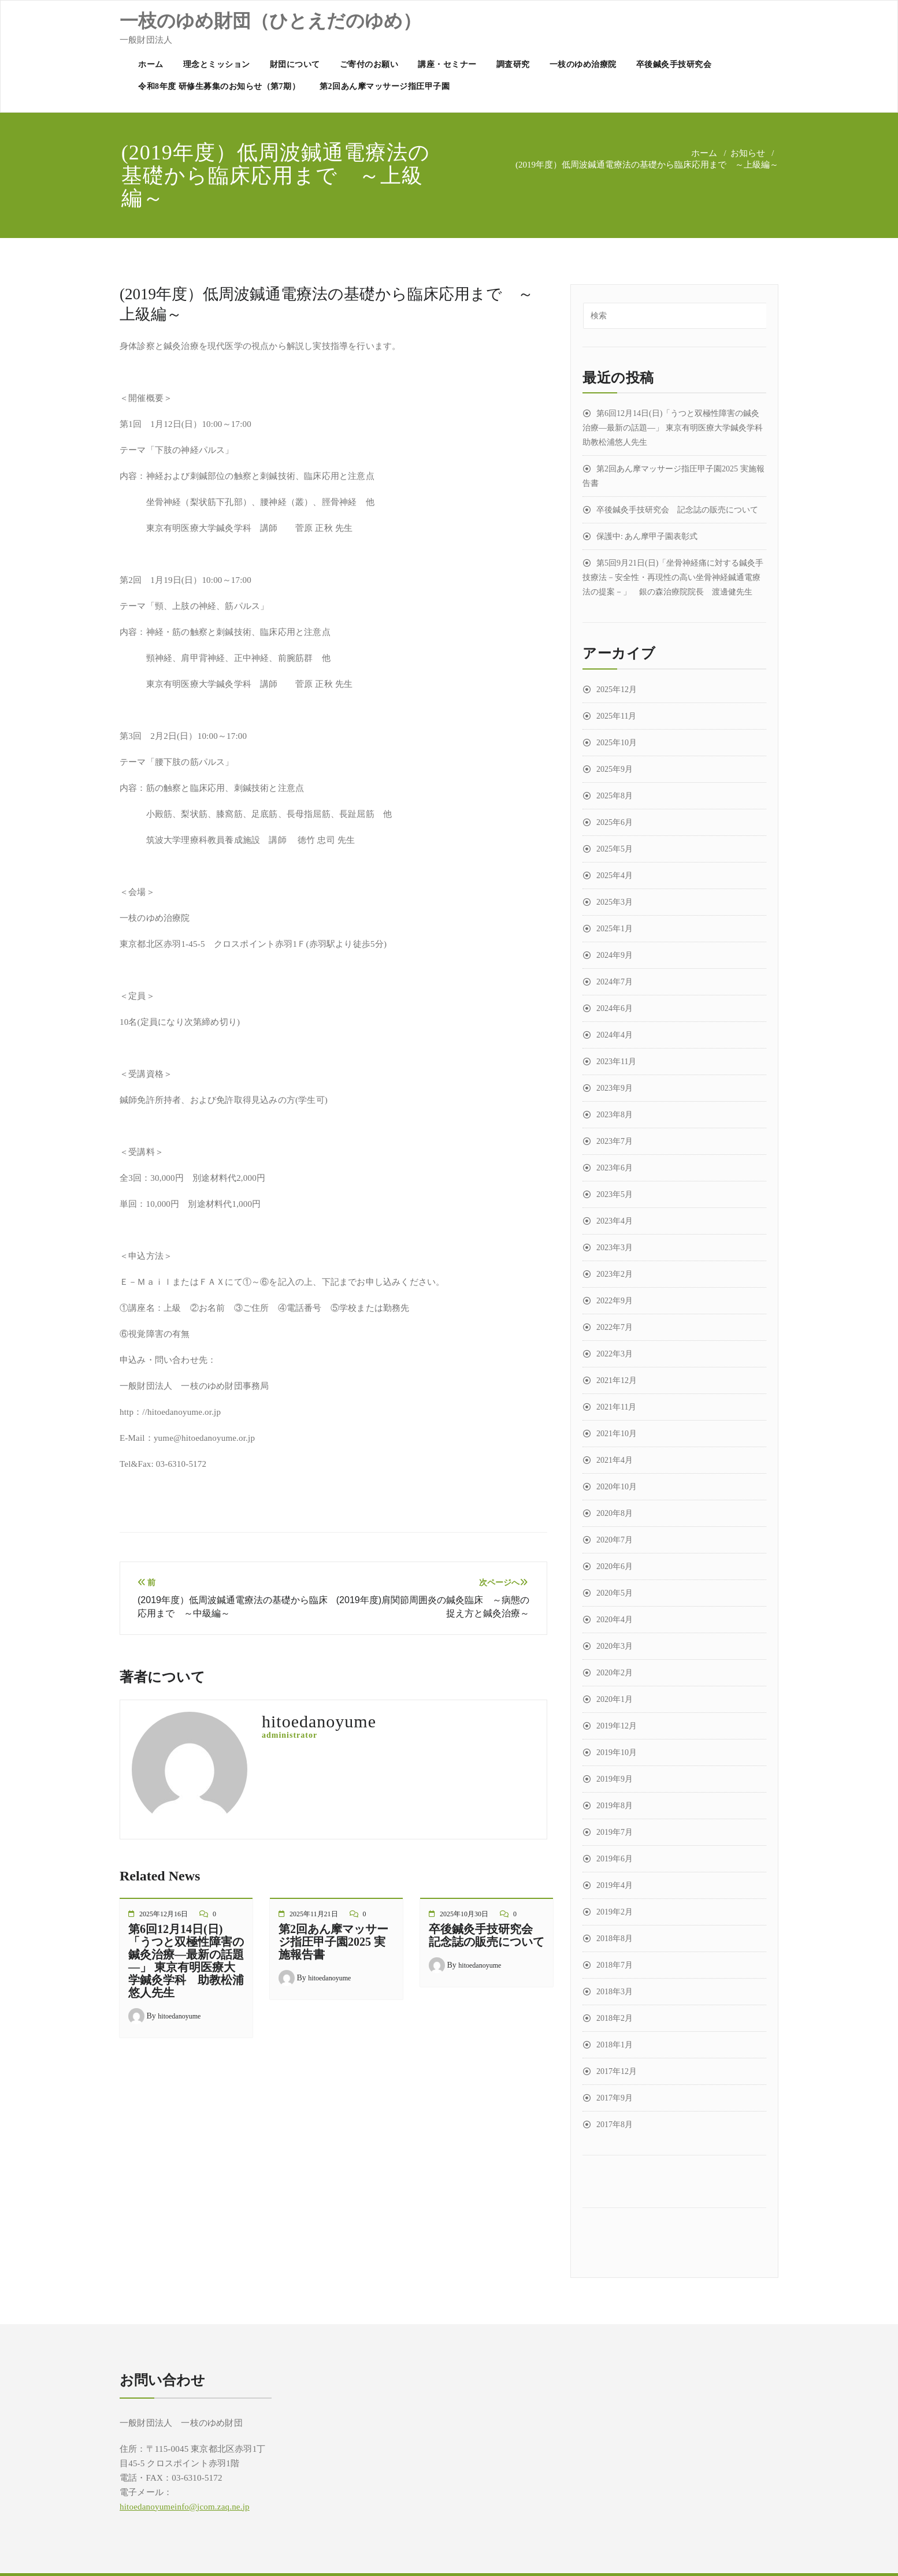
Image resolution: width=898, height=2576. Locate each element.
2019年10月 (616, 1752)
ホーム (151, 64)
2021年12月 (616, 1380)
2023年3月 (614, 1247)
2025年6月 (614, 822)
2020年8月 (614, 1513)
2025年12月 (616, 689)
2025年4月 (614, 875)
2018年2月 (614, 2018)
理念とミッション (216, 64)
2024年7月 (614, 981)
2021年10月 (616, 1433)
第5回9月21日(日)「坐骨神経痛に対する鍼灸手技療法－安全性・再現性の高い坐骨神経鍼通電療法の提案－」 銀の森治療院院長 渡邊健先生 (672, 577)
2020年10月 (616, 1486)
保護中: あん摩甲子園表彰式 (646, 536)
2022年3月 (614, 1354)
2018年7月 (614, 1965)
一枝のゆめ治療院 (583, 64)
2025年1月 (614, 928)
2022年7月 (614, 1327)
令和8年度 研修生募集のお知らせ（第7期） (219, 86)
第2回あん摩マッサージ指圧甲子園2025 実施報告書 (333, 1942)
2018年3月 (614, 1991)
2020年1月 (614, 1699)
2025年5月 (614, 849)
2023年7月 (614, 1141)
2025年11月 (616, 716)
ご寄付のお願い (369, 64)
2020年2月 (614, 1672)
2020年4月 (614, 1619)
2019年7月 (614, 1832)
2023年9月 (614, 1088)
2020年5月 (614, 1593)
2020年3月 (614, 1646)
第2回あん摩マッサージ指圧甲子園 (385, 86)
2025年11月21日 (314, 1914)
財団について (295, 64)
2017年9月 (614, 2098)
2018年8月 (614, 1938)
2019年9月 (614, 1779)
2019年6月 (614, 1858)
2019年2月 (614, 1912)
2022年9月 (614, 1300)
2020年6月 (614, 1566)
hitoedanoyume (179, 2016)
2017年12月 (616, 2071)
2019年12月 (616, 1726)
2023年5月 (614, 1194)
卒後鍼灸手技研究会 (674, 64)
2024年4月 (614, 1035)
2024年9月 (614, 955)
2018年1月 (614, 2044)
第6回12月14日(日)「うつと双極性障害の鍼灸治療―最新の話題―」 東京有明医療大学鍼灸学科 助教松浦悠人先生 (186, 1961)
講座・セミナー (447, 64)
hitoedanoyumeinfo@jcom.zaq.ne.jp (185, 2506)
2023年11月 (616, 1061)
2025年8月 (614, 795)
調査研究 (513, 64)
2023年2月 (614, 1274)
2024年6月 (614, 1008)
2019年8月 (614, 1805)
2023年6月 (614, 1168)
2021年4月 (614, 1460)
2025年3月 (614, 902)
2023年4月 (614, 1221)
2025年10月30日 (464, 1914)
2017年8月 (614, 2124)
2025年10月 (616, 742)
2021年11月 (616, 1407)
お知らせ (747, 153)
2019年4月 (614, 1885)
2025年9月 (614, 769)
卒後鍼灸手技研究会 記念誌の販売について (486, 1935)
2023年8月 (614, 1114)
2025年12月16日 (163, 1914)
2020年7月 (614, 1540)
